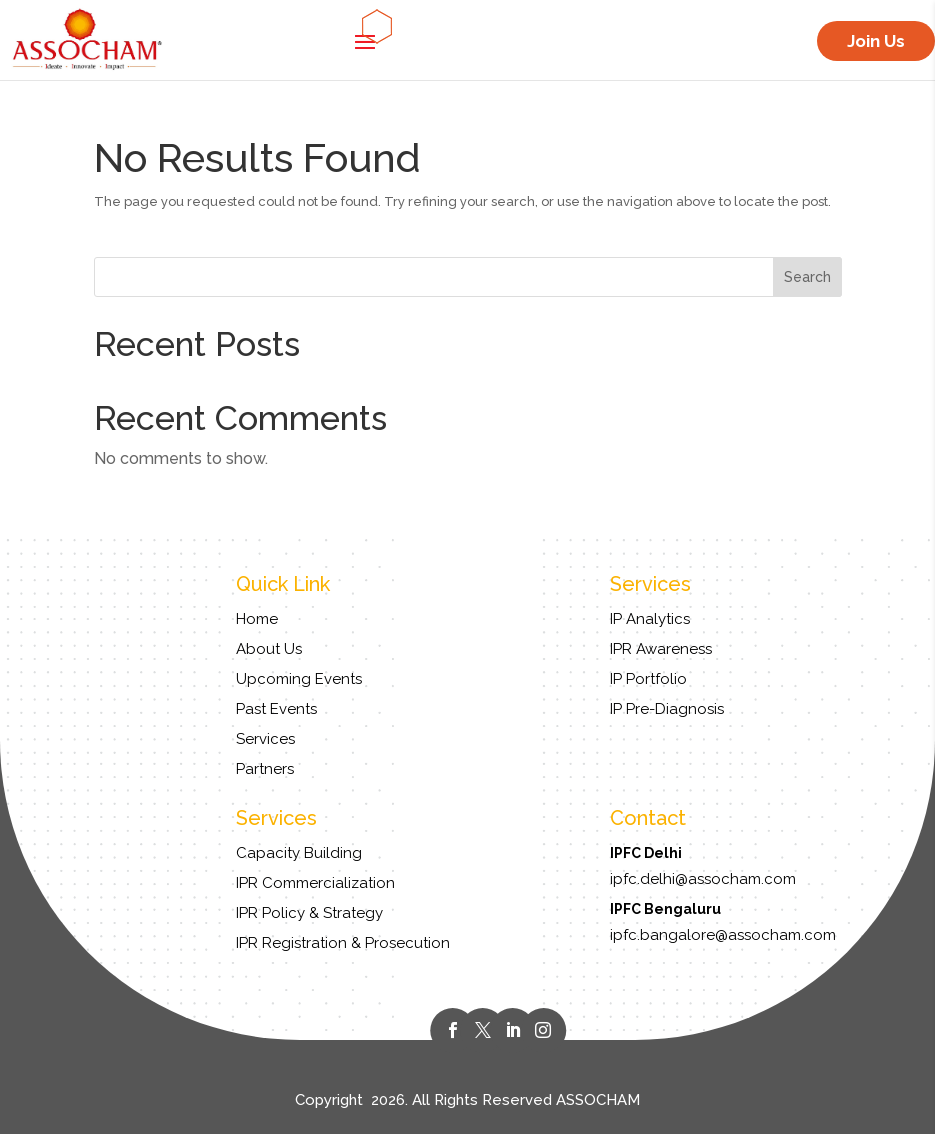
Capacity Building (299, 853)
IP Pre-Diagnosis (667, 709)
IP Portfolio (648, 679)
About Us (269, 649)
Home (257, 619)
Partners (265, 769)
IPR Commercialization (315, 883)
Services (265, 739)
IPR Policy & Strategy (309, 913)
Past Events (276, 709)
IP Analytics (650, 619)
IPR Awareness (661, 649)
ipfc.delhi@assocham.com (703, 879)
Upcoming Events (299, 679)
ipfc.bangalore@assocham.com (723, 935)
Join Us (876, 41)
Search (807, 277)
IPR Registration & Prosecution (343, 943)
